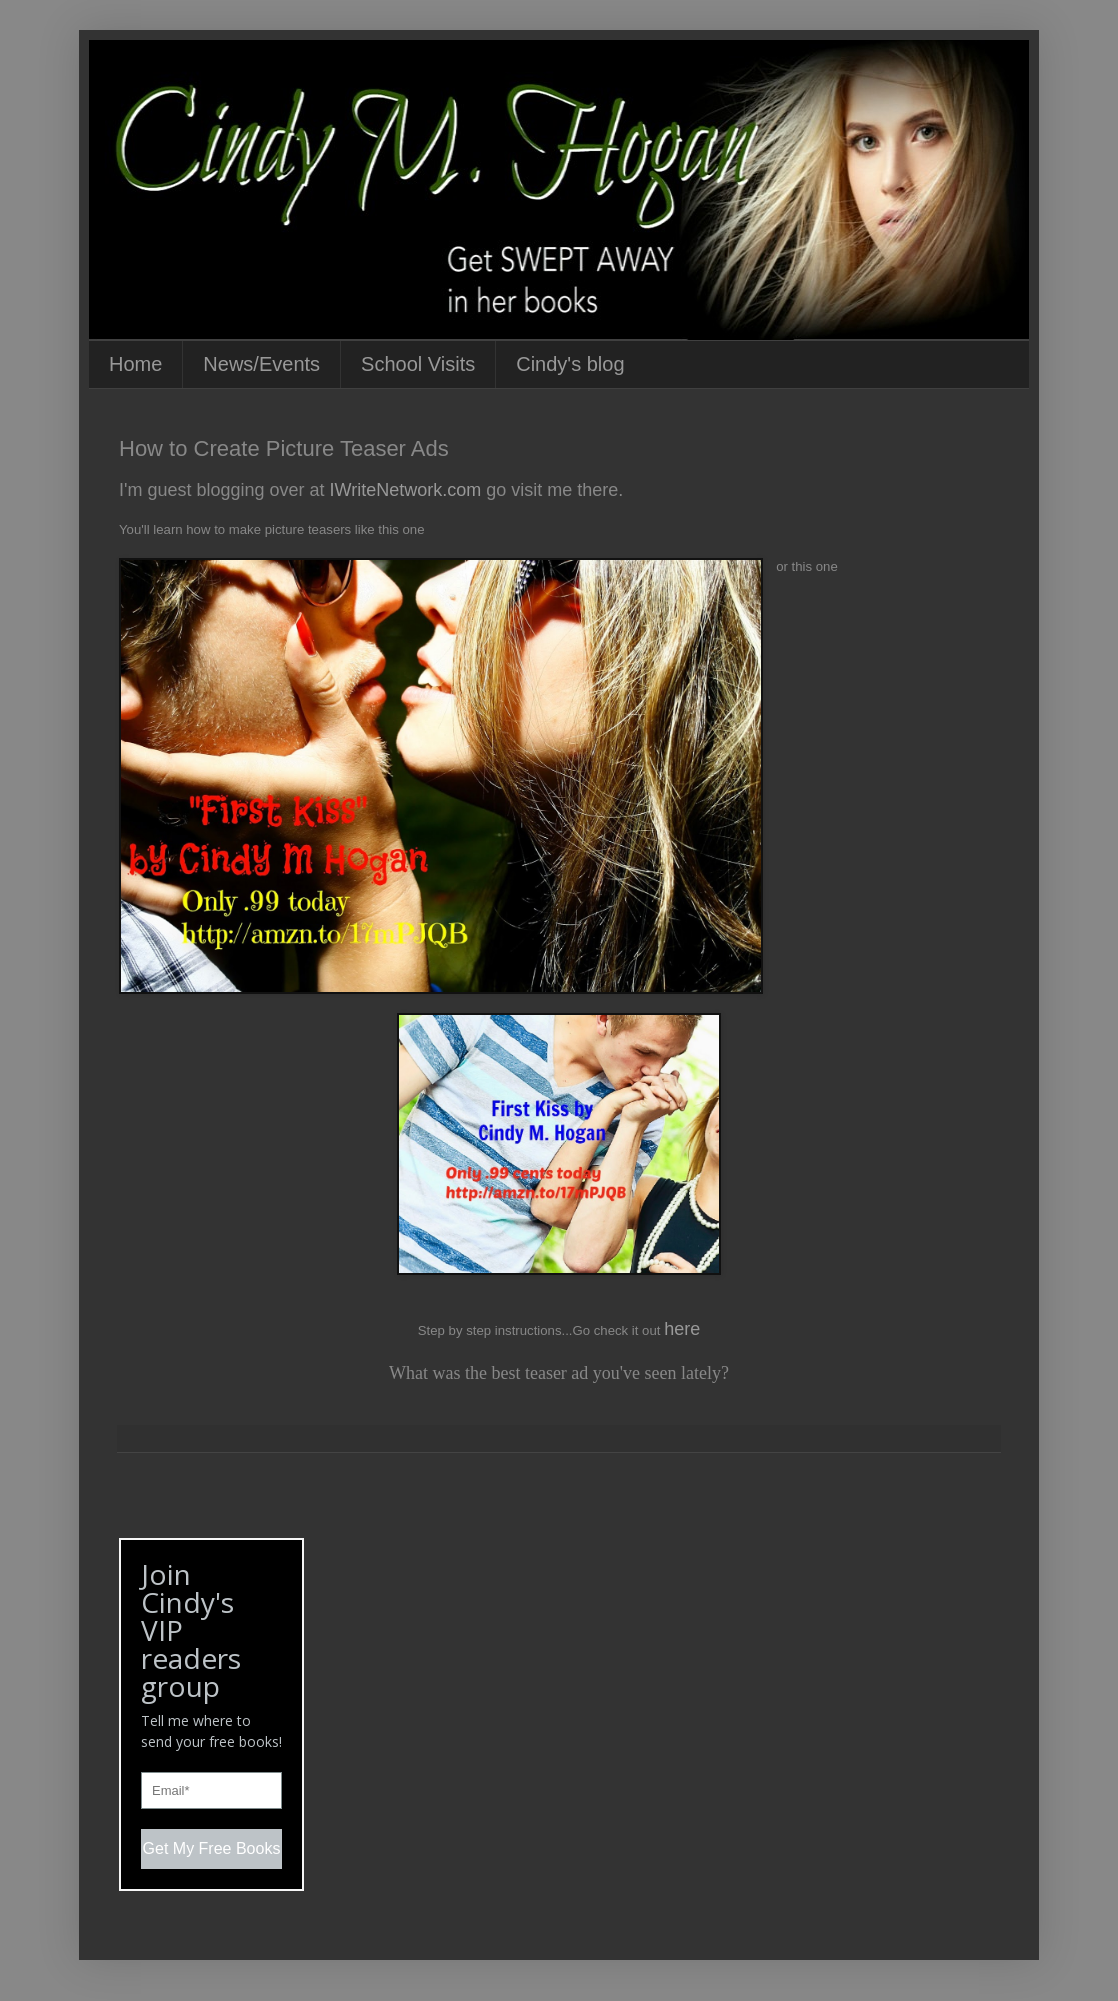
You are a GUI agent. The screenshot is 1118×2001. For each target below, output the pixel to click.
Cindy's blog (570, 364)
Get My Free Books (212, 1848)
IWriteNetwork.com (403, 490)
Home (135, 364)
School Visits (418, 364)
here (682, 1329)
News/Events (261, 364)
